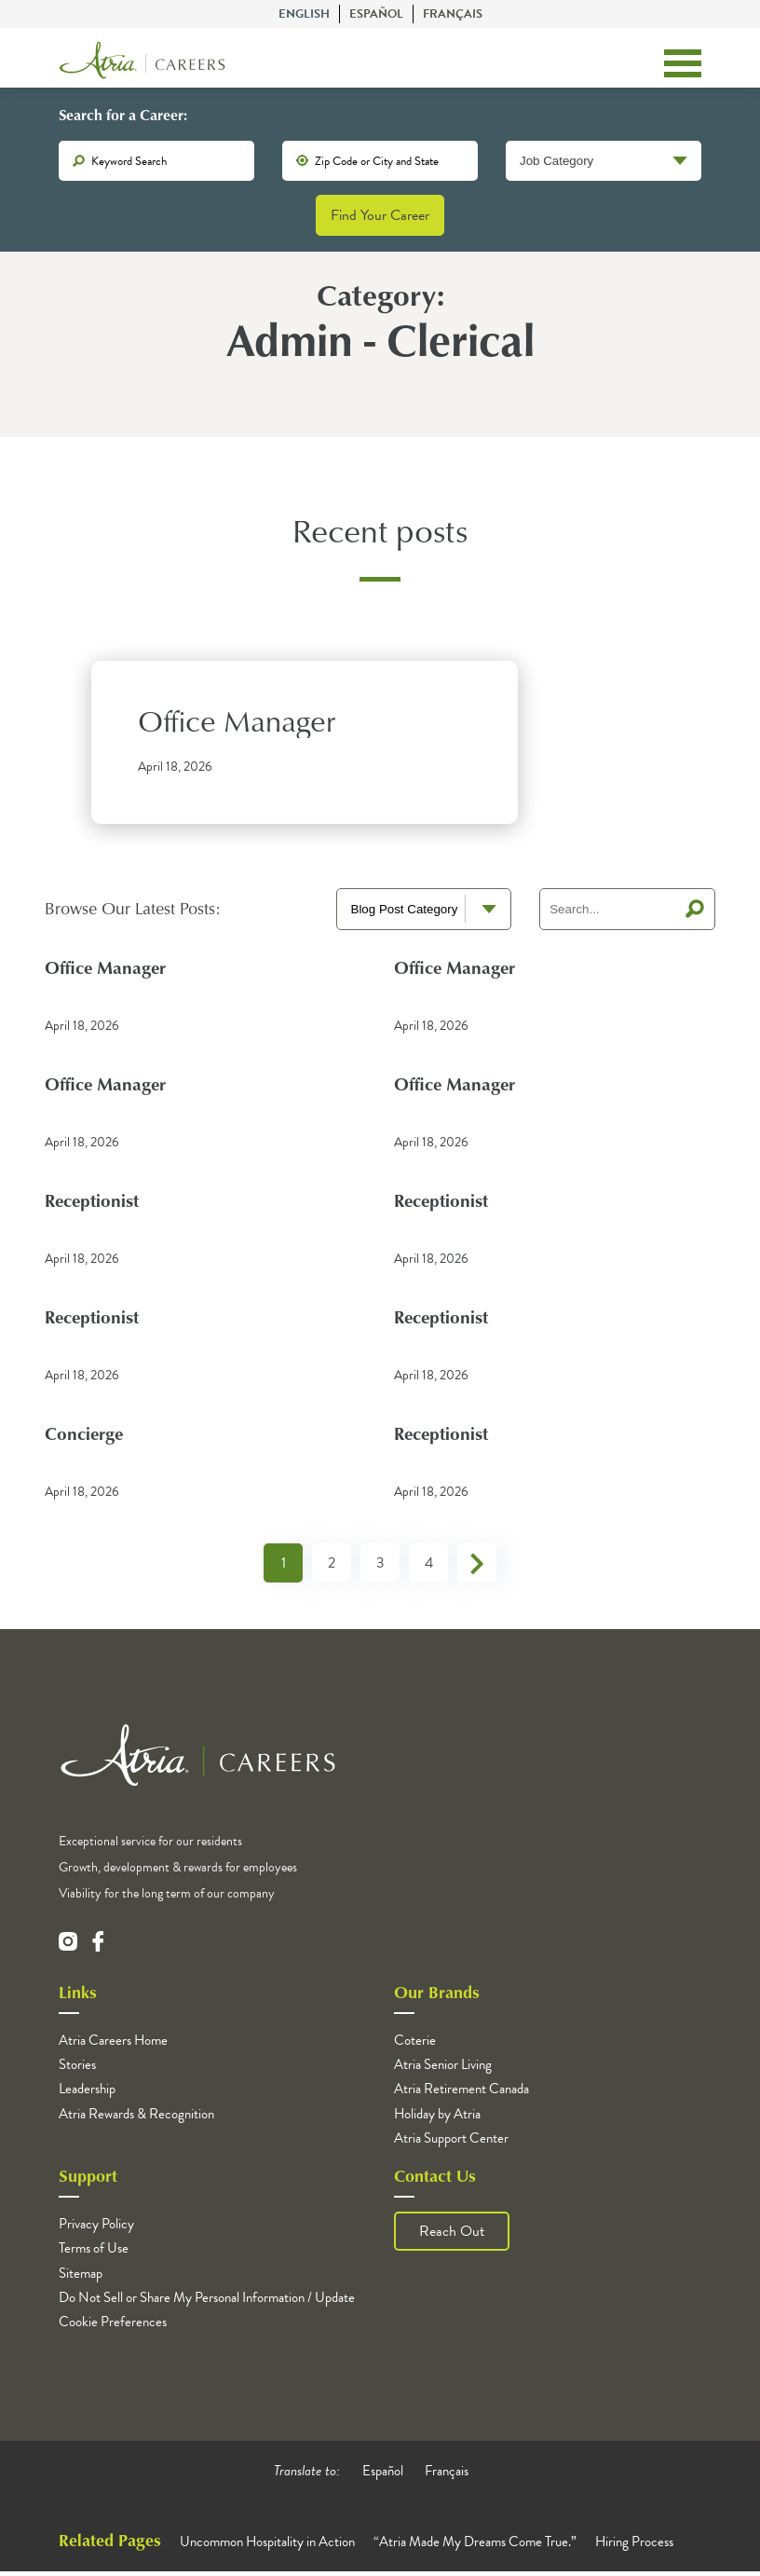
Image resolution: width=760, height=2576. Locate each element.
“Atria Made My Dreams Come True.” (475, 2546)
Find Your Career (380, 217)
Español (376, 14)
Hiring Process (634, 2546)
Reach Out (451, 2236)
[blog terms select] (424, 913)
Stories (77, 2069)
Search (695, 913)
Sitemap (80, 2277)
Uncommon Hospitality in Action (267, 2546)
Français (452, 14)
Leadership (87, 2093)
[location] (380, 163)
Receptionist (95, 1204)
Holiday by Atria (437, 2117)
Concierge (86, 1437)
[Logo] (142, 64)
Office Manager (236, 725)
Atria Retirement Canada (461, 2093)
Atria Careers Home (113, 2045)
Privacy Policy (96, 2228)
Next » (476, 1567)
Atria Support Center (451, 2142)
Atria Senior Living (443, 2069)
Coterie (415, 2045)
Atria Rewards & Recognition (136, 2117)
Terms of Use (94, 2252)
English (304, 14)
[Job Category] (603, 163)
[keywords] (156, 163)
